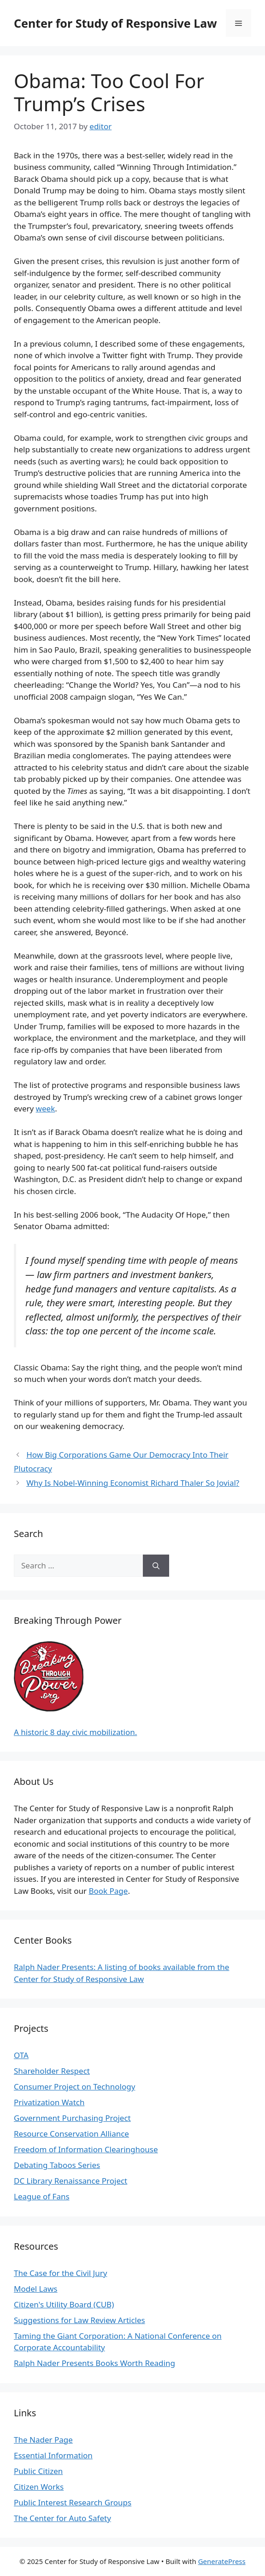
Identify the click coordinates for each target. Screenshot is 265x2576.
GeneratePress (222, 2561)
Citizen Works (39, 2486)
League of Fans (42, 2196)
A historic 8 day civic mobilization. (75, 1732)
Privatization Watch (49, 2102)
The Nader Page (43, 2439)
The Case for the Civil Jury (60, 2273)
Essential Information (53, 2455)
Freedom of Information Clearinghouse (86, 2149)
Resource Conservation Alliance (71, 2133)
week (45, 1108)
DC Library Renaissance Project (70, 2180)
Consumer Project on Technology (74, 2086)
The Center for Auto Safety (62, 2518)
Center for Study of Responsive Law (115, 23)
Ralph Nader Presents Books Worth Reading (94, 2363)
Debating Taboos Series (57, 2165)
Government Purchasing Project (72, 2118)
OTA (21, 2055)
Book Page (108, 1890)
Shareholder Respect (52, 2071)
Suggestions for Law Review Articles (79, 2320)
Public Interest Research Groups (72, 2502)
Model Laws (36, 2288)
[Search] (156, 1566)
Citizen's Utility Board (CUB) (64, 2304)
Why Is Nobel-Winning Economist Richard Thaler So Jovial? (132, 1482)
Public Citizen (38, 2471)
